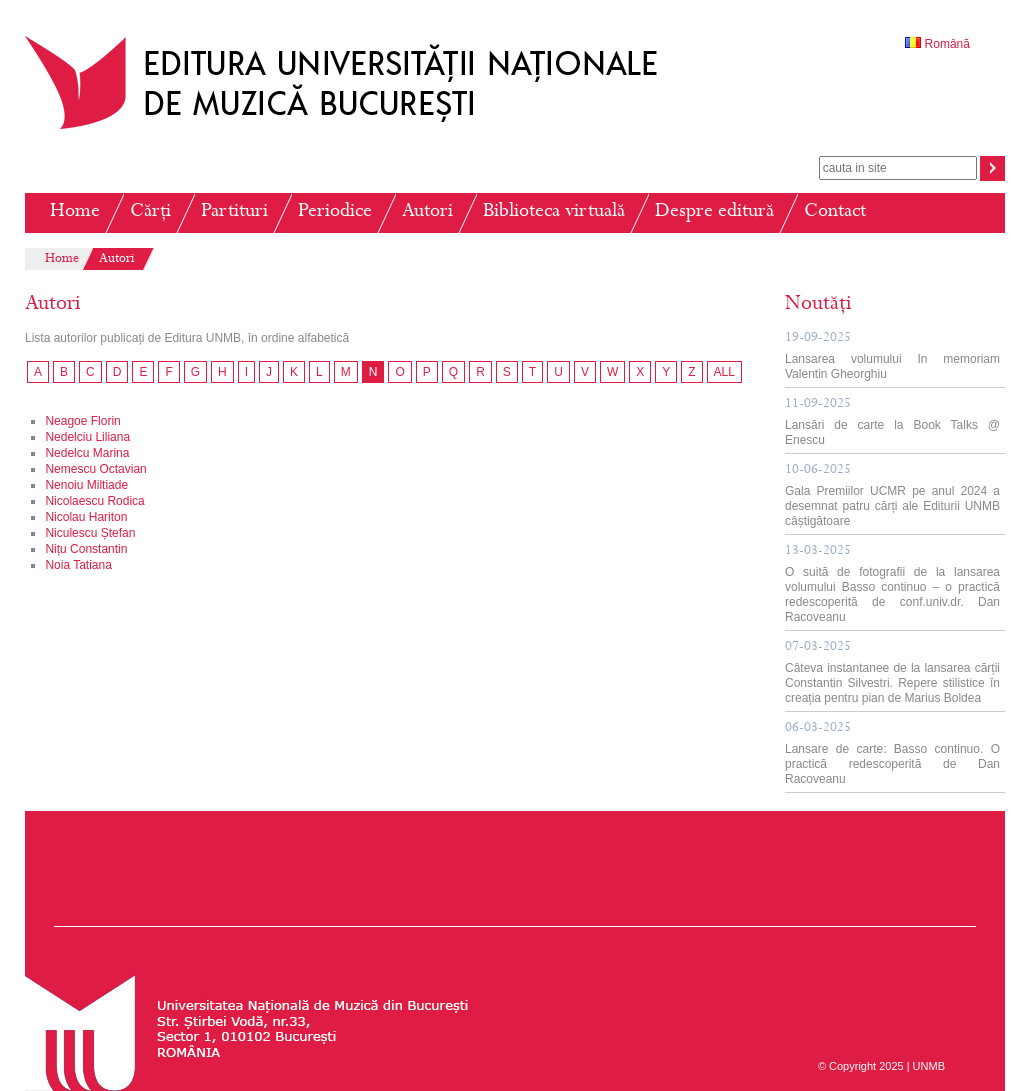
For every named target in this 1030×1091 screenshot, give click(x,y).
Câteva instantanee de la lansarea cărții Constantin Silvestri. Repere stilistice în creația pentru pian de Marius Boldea (892, 673)
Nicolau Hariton (86, 517)
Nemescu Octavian (95, 469)
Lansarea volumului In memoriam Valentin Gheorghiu (892, 356)
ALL (724, 372)
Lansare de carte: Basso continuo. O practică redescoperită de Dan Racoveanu (892, 754)
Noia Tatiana (78, 565)
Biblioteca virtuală (554, 212)
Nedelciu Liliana (87, 437)
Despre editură (714, 212)
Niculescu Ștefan (90, 533)
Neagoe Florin (82, 421)
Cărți (150, 212)
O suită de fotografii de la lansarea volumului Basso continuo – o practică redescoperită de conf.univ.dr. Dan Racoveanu (892, 584)
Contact (835, 212)
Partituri (234, 212)
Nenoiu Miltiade (86, 485)
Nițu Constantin (86, 549)
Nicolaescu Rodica (94, 501)
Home (75, 212)
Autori (427, 212)
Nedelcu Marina (87, 453)
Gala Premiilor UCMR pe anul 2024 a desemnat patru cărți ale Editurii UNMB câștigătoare (892, 496)
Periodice (335, 212)
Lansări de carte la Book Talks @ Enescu (892, 422)
